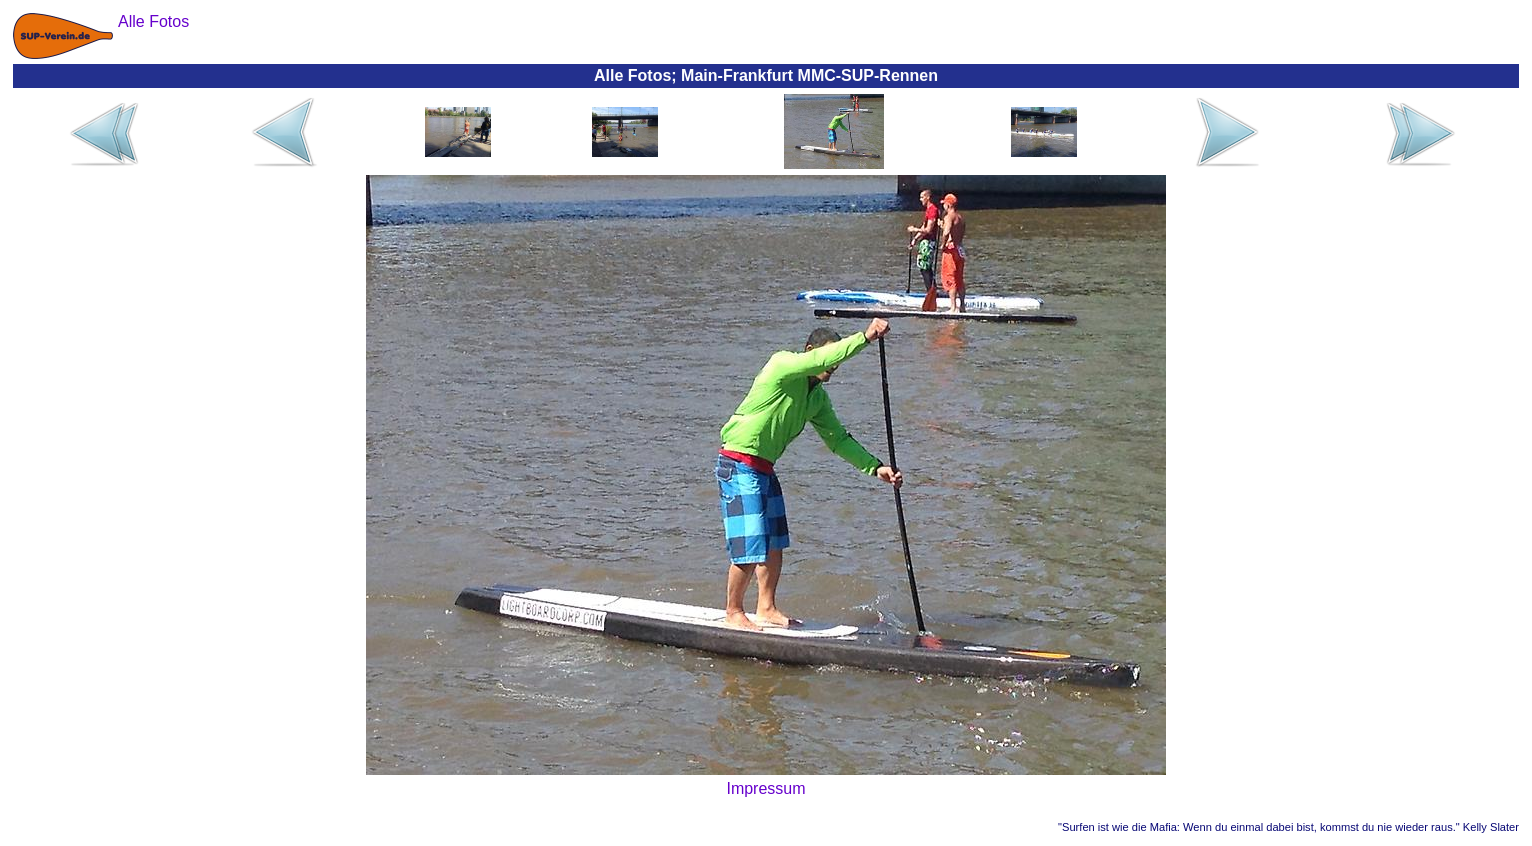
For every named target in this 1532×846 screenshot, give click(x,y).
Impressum (765, 788)
